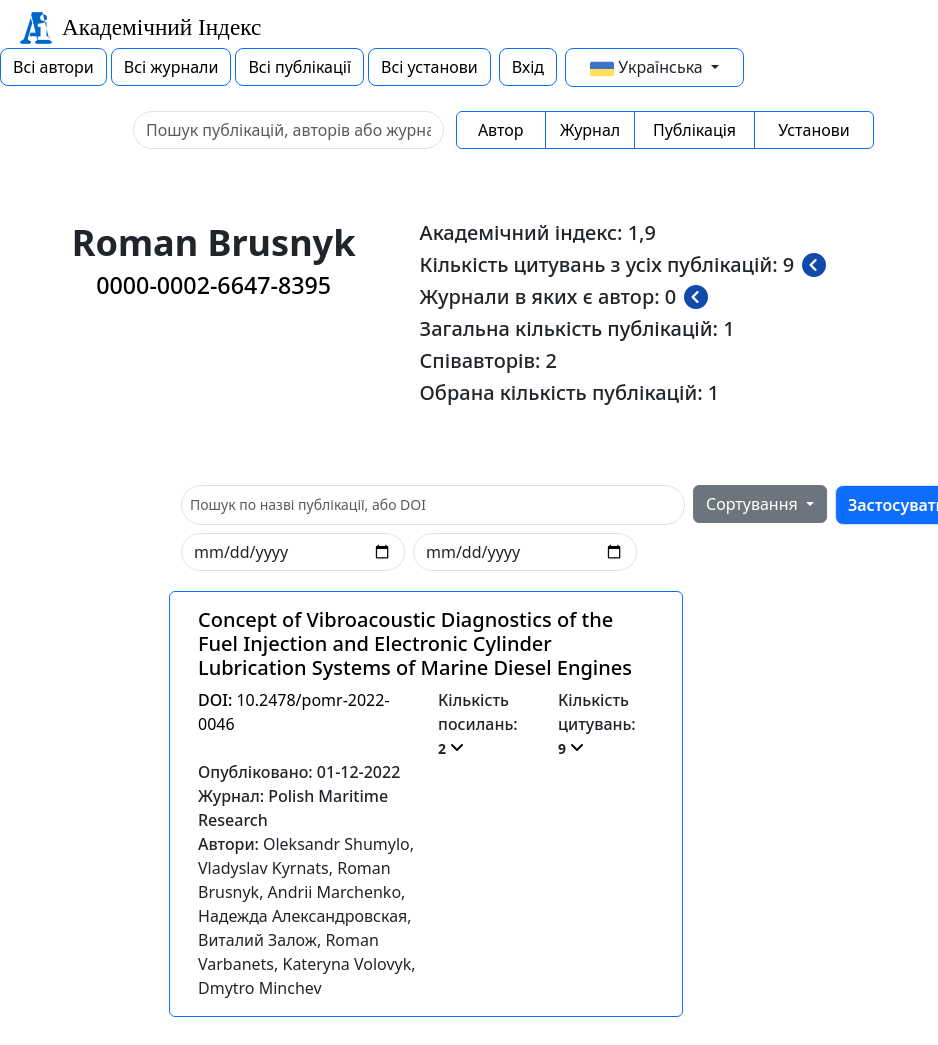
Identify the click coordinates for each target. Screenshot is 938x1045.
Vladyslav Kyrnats (263, 868)
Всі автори (53, 67)
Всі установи (429, 67)
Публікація (694, 130)
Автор (501, 130)
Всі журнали (171, 67)
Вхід (528, 67)
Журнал (590, 130)
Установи (813, 130)
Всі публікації (299, 67)
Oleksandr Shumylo (336, 844)
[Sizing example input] (288, 130)
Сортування (754, 504)
